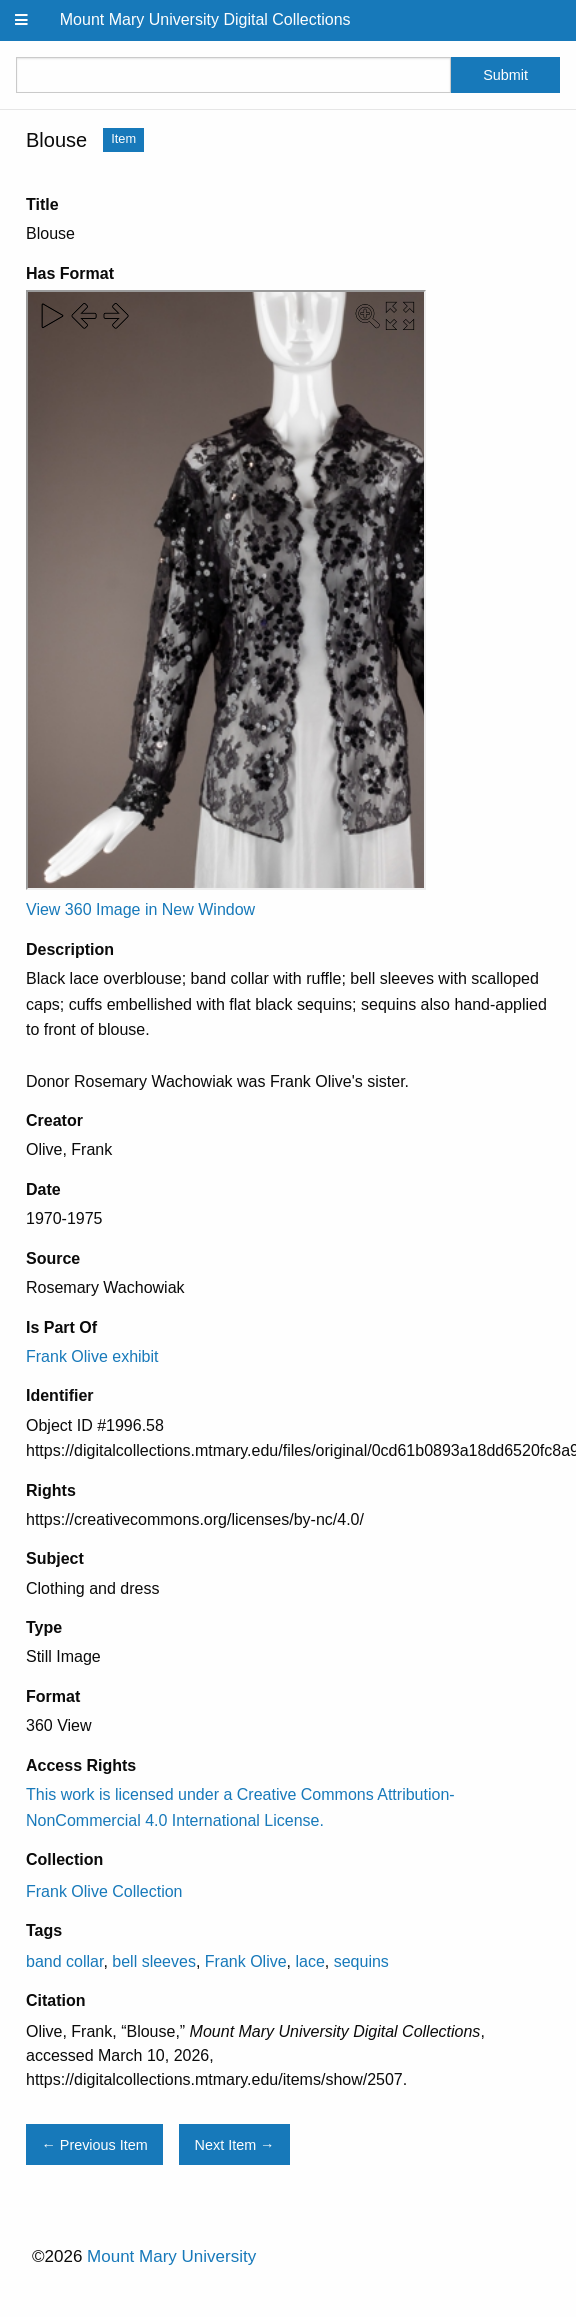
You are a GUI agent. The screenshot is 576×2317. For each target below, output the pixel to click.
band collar (64, 1961)
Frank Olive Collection (104, 1891)
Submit (505, 75)
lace (309, 1961)
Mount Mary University (171, 2256)
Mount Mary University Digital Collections (205, 19)
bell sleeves (154, 1961)
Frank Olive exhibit (92, 1356)
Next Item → (235, 2145)
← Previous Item (94, 2145)
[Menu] (22, 20)
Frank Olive (246, 1961)
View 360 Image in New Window (140, 909)
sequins (361, 1961)
